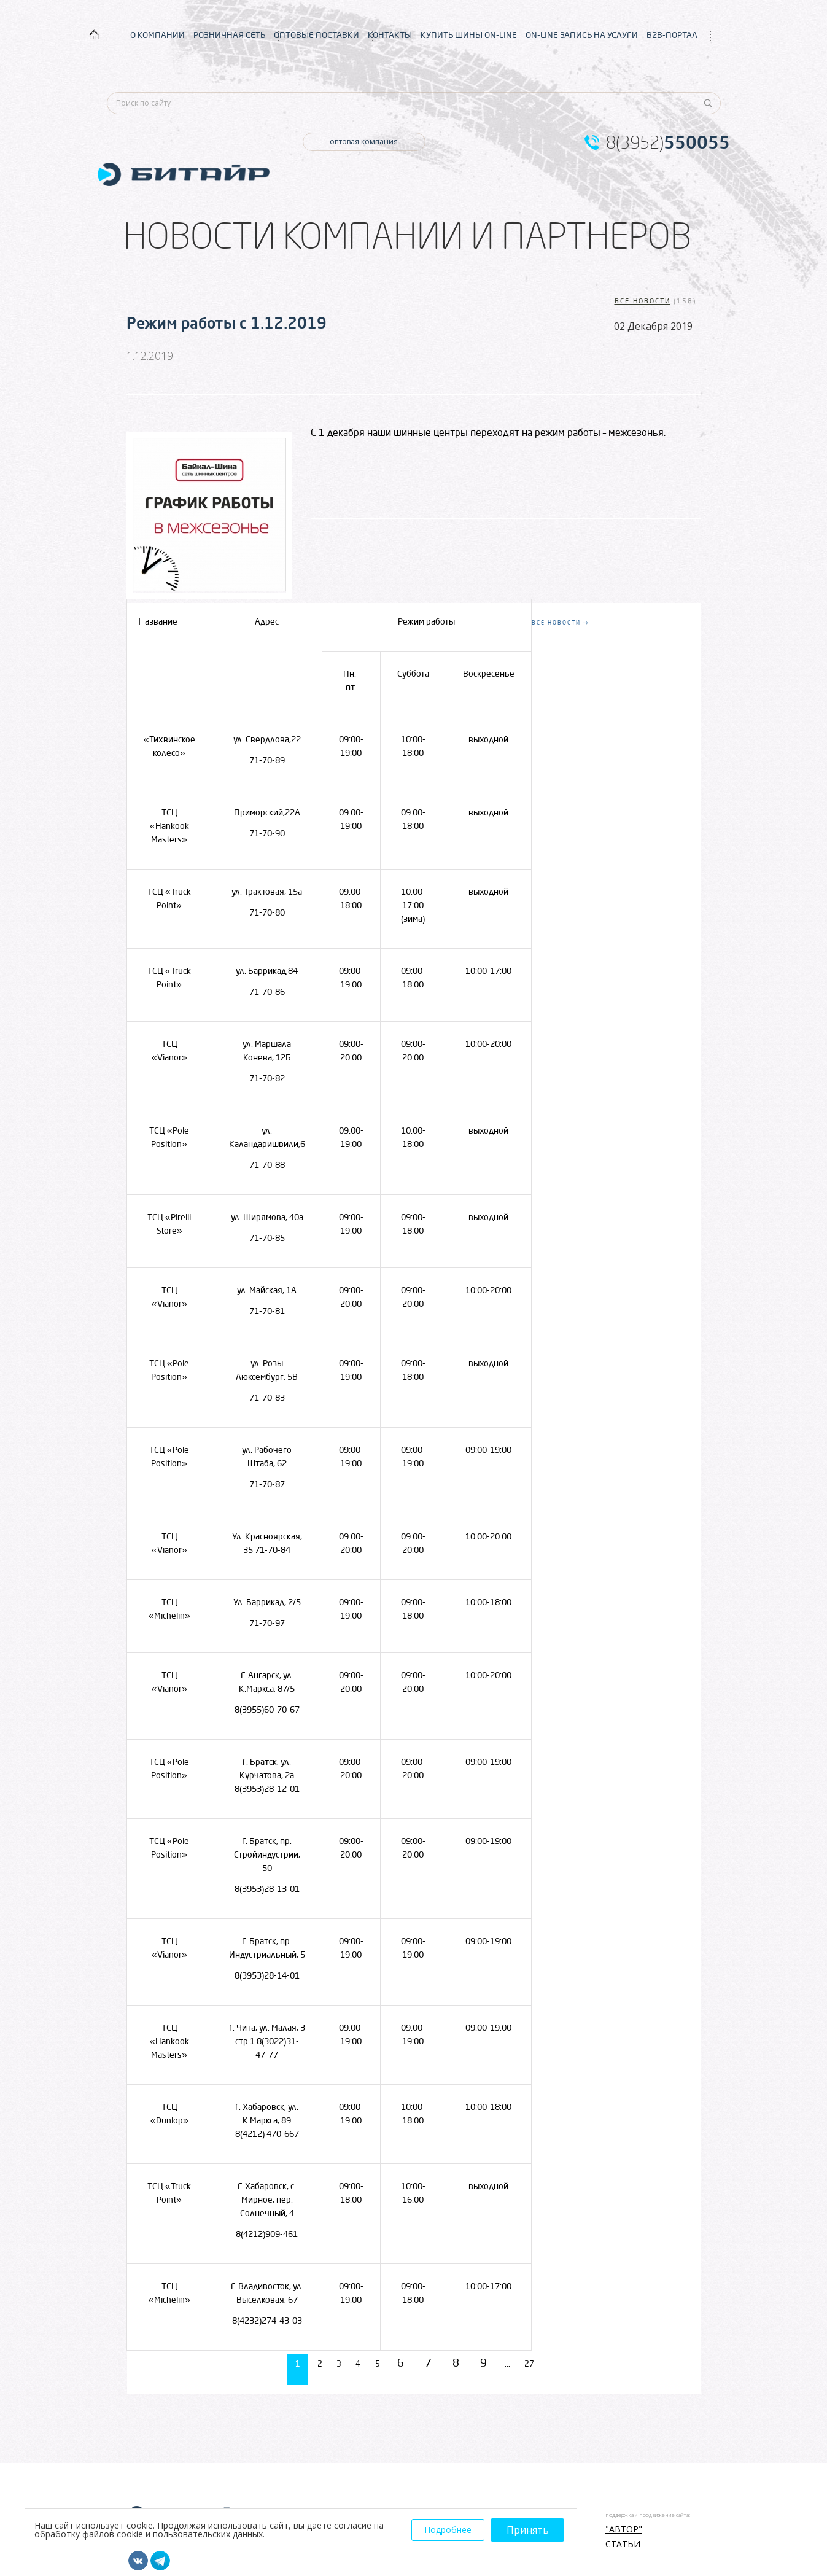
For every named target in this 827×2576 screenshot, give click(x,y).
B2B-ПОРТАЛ (671, 35)
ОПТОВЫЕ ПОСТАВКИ (316, 35)
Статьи (622, 2540)
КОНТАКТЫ (390, 35)
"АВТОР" (623, 2525)
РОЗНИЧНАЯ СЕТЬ (229, 35)
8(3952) (668, 142)
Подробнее (448, 2529)
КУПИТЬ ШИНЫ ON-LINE (469, 35)
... (520, 2362)
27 (552, 2362)
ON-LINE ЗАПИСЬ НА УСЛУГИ (582, 35)
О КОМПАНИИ (157, 35)
